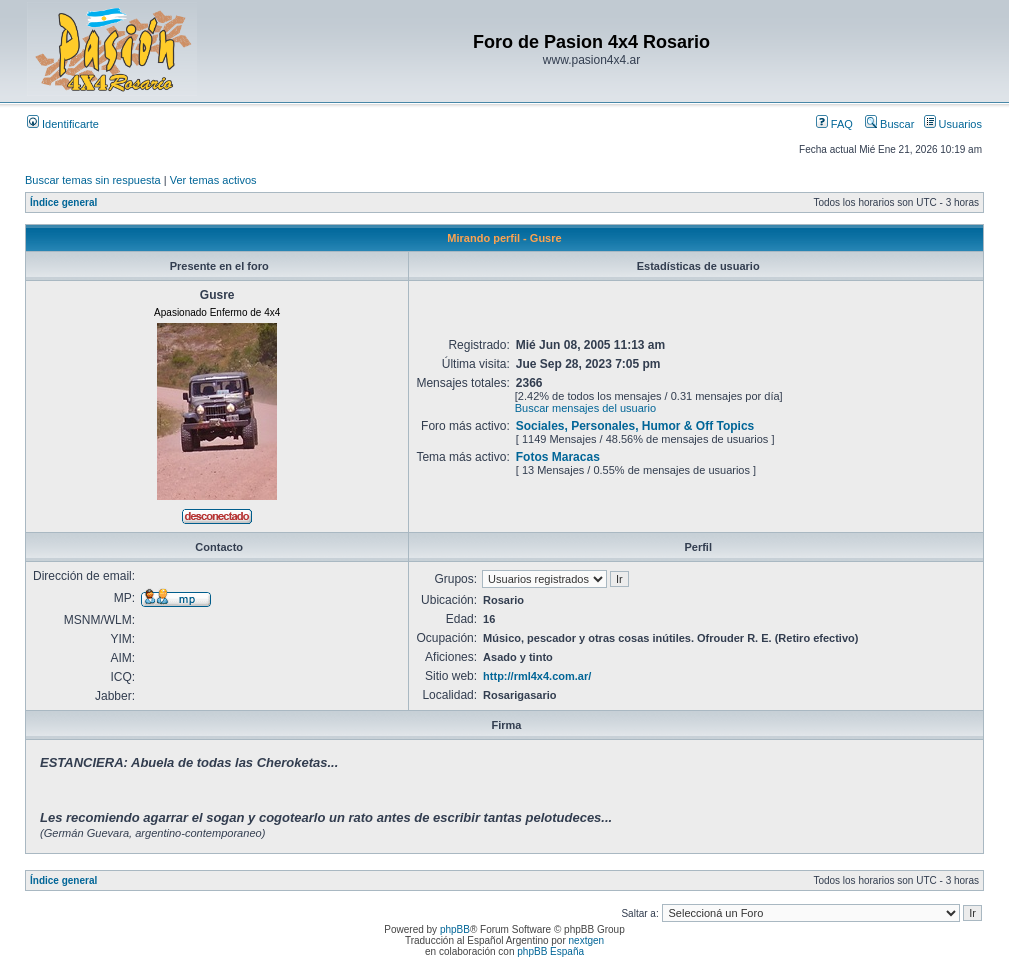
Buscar (889, 124)
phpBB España (550, 951)
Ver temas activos (213, 180)
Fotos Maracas (558, 457)
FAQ (834, 124)
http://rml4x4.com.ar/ (537, 676)
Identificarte (63, 124)
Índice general (63, 202)
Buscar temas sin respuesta (93, 180)
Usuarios (953, 124)
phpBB (455, 929)
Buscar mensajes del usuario (585, 408)
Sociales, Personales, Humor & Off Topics (635, 426)
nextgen (587, 940)
